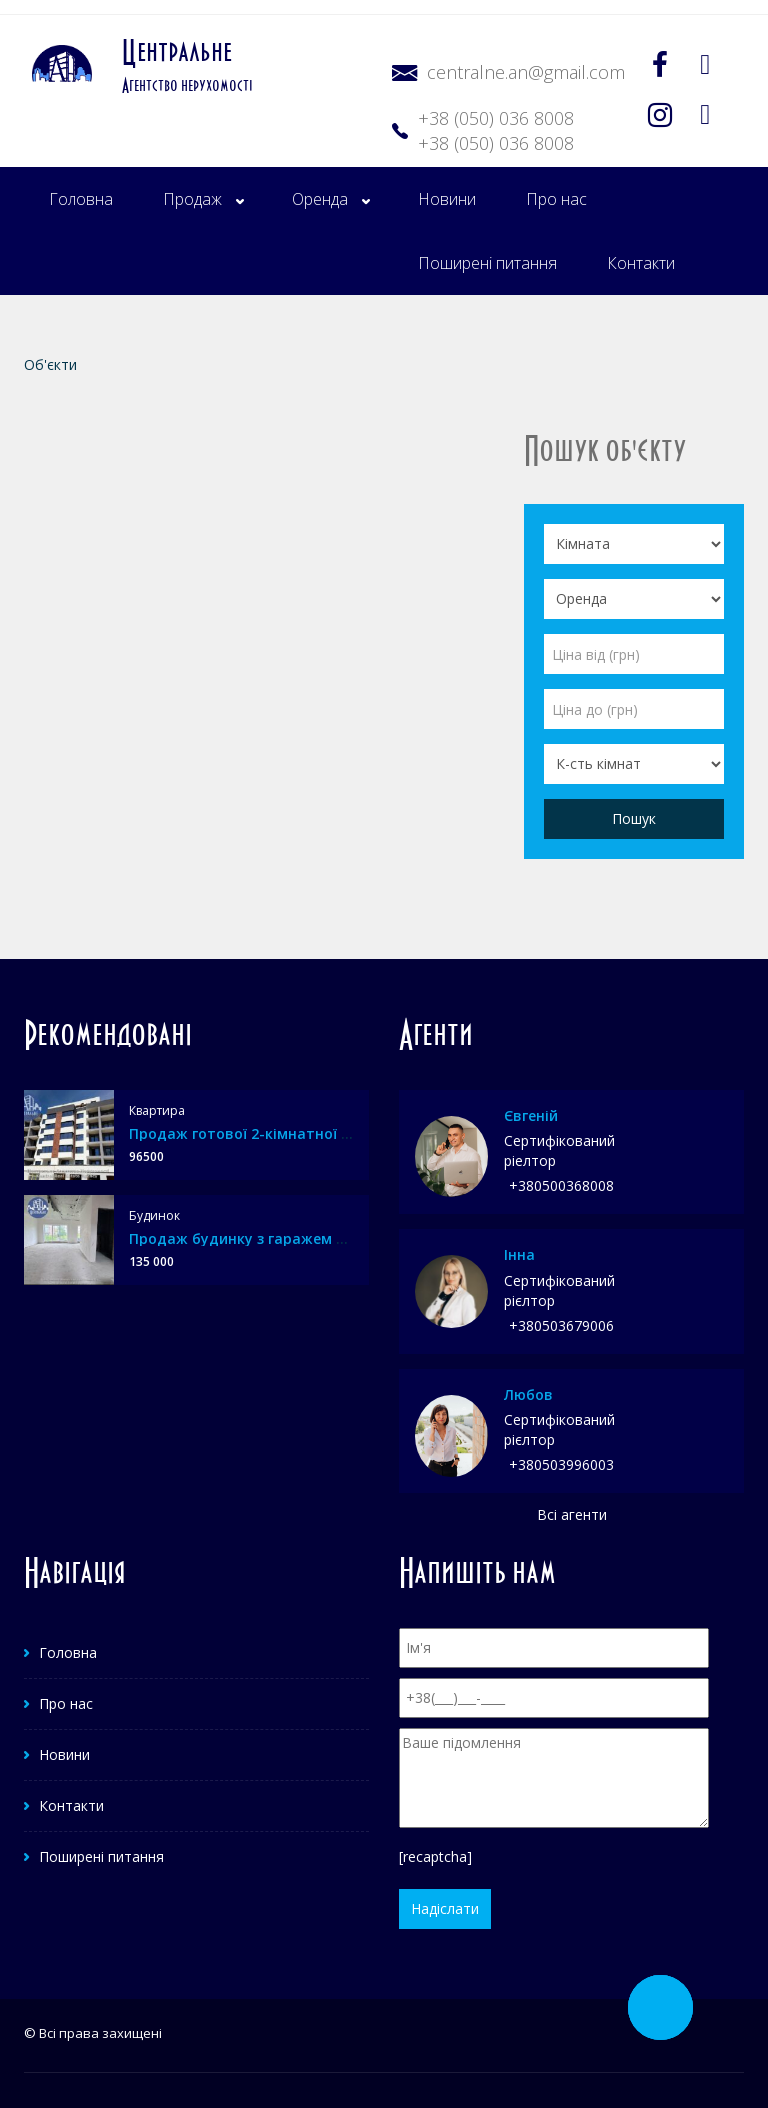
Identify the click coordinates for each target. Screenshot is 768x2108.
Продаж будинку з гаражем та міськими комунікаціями (333, 1238)
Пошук (634, 818)
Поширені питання (487, 263)
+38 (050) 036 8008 (496, 118)
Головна (81, 199)
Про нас (556, 199)
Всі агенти (572, 1514)
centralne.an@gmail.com (526, 72)
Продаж (192, 199)
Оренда (320, 199)
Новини (447, 199)
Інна (519, 1254)
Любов (528, 1394)
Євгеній (531, 1115)
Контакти (641, 263)
